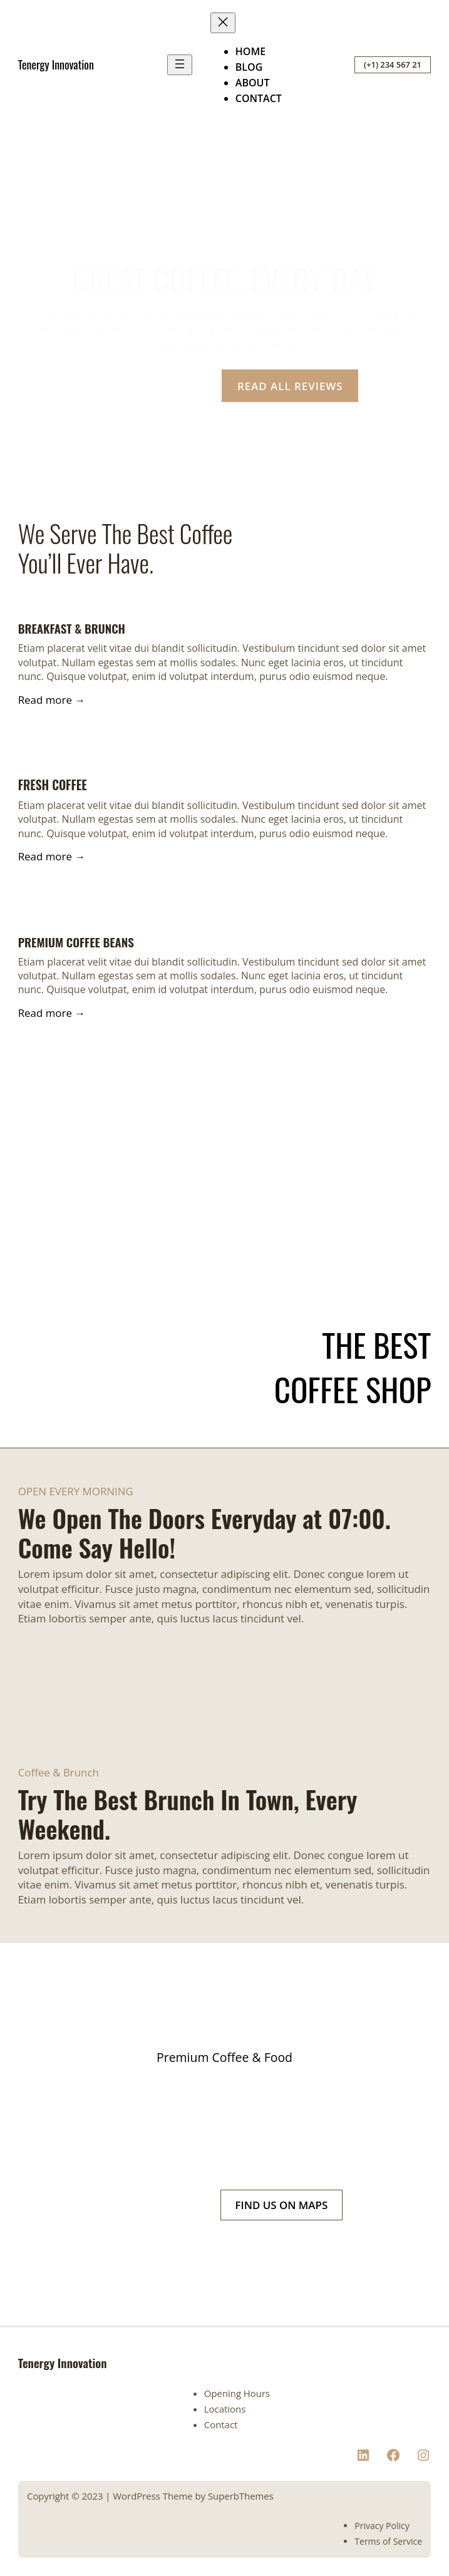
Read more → (51, 700)
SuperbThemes (241, 2496)
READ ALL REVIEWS (290, 386)
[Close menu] (222, 23)
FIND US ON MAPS (281, 2205)
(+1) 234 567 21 (392, 64)
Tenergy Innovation (56, 64)
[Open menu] (179, 64)
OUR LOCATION (148, 386)
